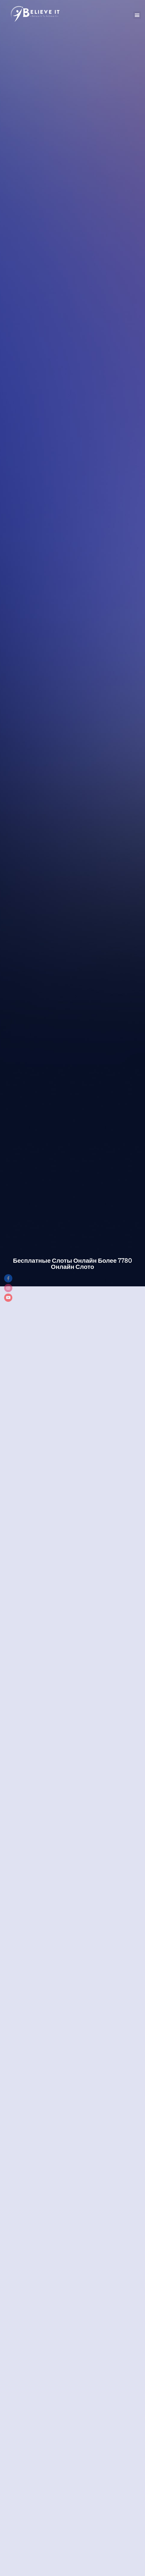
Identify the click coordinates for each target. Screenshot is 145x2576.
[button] (137, 15)
